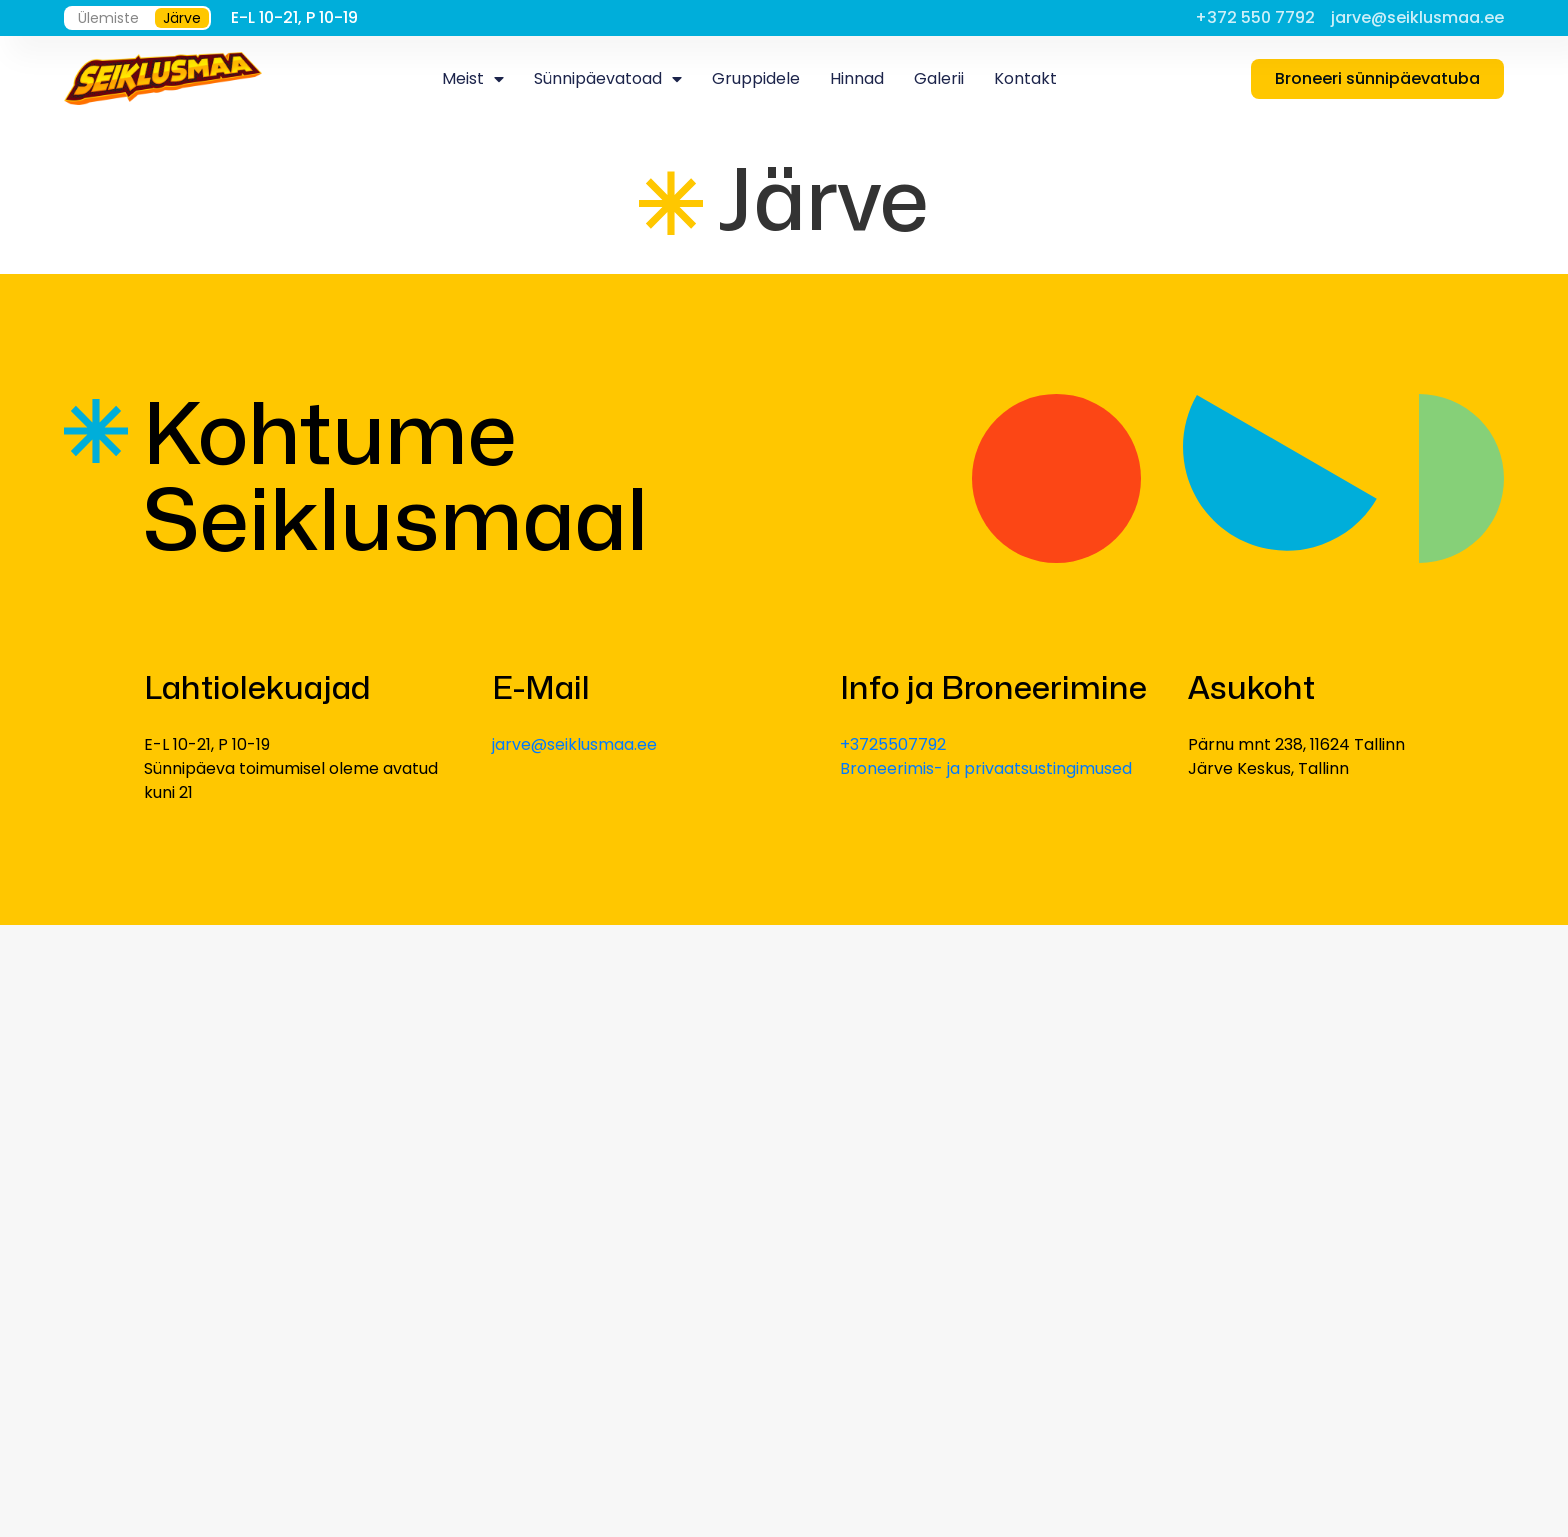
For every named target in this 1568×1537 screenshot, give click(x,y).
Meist (473, 79)
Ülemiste (108, 18)
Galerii (939, 78)
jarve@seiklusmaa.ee (574, 744)
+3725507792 (893, 744)
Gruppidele (756, 78)
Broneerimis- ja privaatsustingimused (986, 768)
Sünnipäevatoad (608, 79)
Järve (182, 18)
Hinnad (857, 78)
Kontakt (1025, 78)
